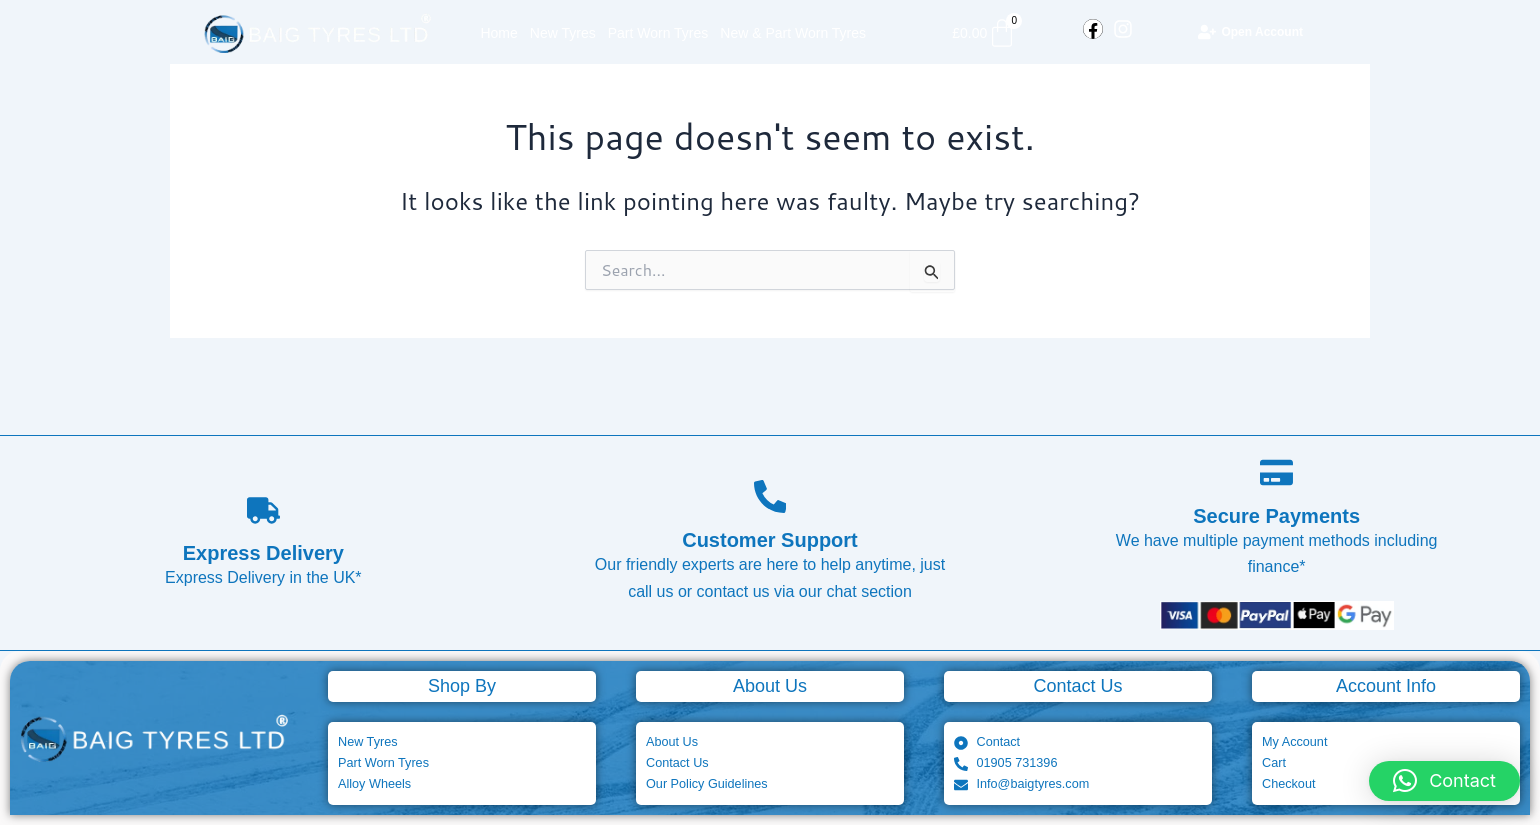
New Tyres (563, 33)
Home (498, 33)
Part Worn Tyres (658, 33)
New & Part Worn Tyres (793, 33)
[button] (1444, 781)
